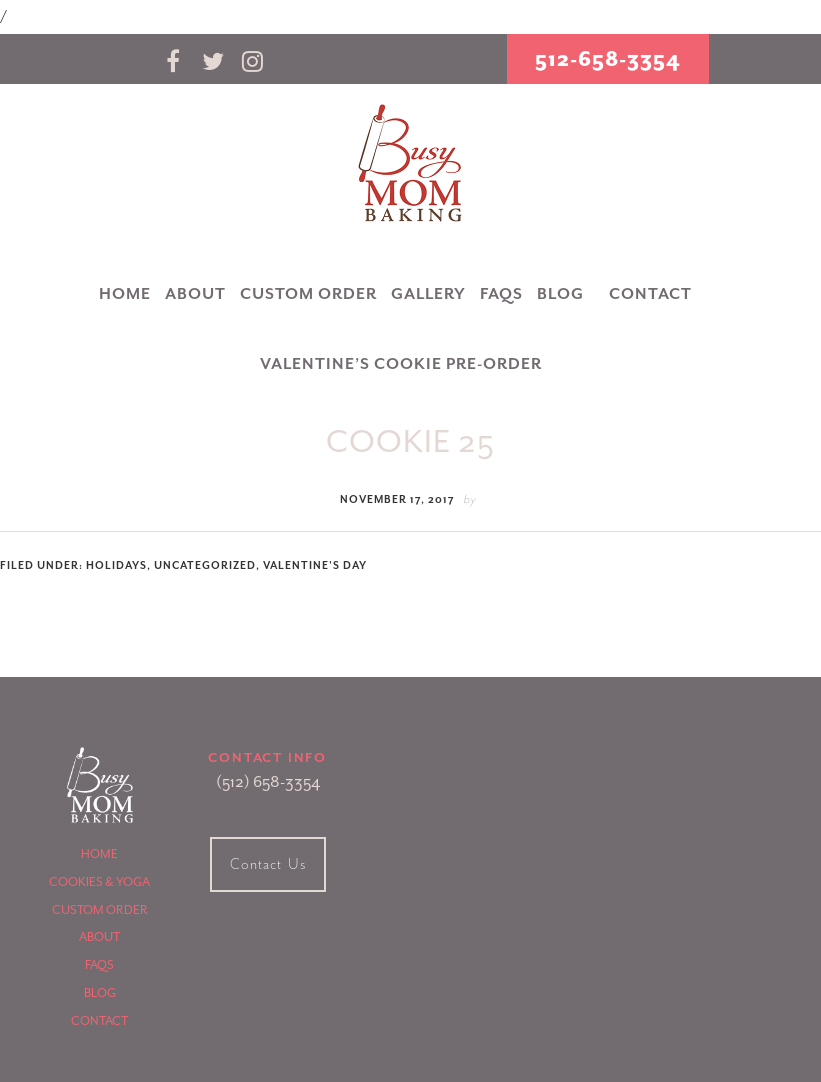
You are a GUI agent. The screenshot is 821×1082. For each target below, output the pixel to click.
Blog (100, 993)
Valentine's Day (315, 565)
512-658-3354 (608, 59)
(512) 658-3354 (268, 782)
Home (99, 854)
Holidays (116, 565)
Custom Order (100, 910)
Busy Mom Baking (411, 164)
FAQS (99, 965)
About (99, 937)
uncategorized (205, 565)
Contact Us (268, 864)
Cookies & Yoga (99, 882)
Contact (99, 1021)
